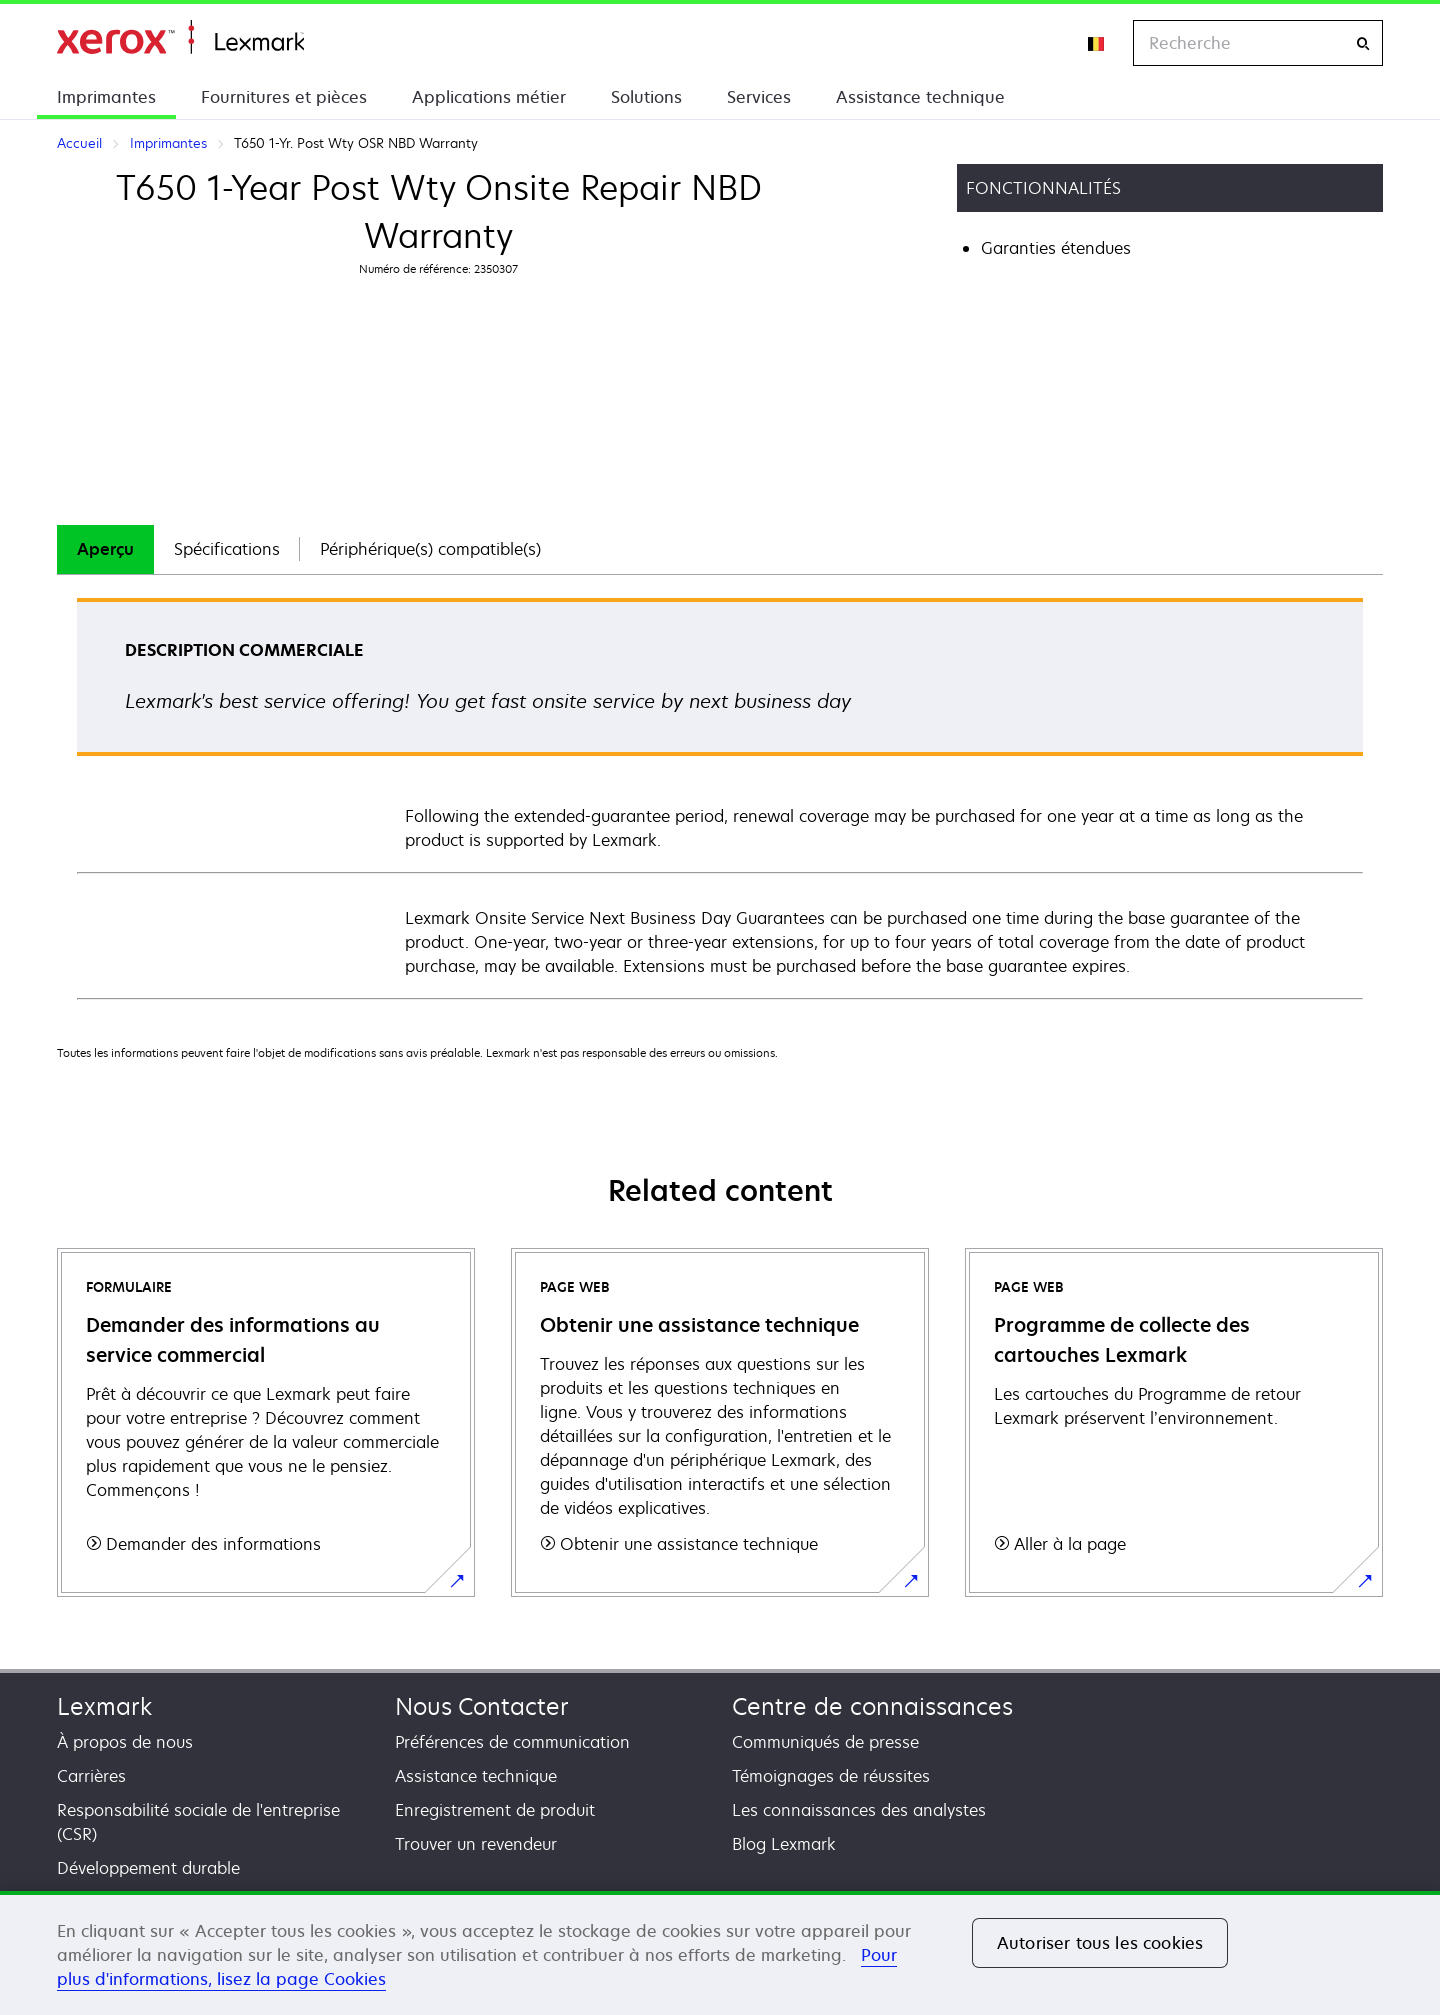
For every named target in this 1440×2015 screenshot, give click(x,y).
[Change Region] (1097, 43)
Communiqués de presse (825, 1742)
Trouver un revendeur (476, 1844)
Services (759, 97)
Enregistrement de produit (495, 1810)
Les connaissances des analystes (859, 1810)
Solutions (646, 97)
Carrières (91, 1776)
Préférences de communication (512, 1742)
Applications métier (489, 97)
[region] (720, 1953)
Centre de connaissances (872, 1706)
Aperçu (105, 549)
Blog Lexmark (784, 1844)
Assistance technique (920, 97)
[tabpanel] (720, 797)
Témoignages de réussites (831, 1776)
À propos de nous (125, 1742)
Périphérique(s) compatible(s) (430, 549)
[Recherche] (1363, 43)
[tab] (105, 549)
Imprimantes (106, 97)
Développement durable (148, 1868)
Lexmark (104, 1706)
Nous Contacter (482, 1706)
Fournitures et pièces (284, 97)
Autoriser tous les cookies (1100, 1943)
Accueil (180, 37)
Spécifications (227, 549)
